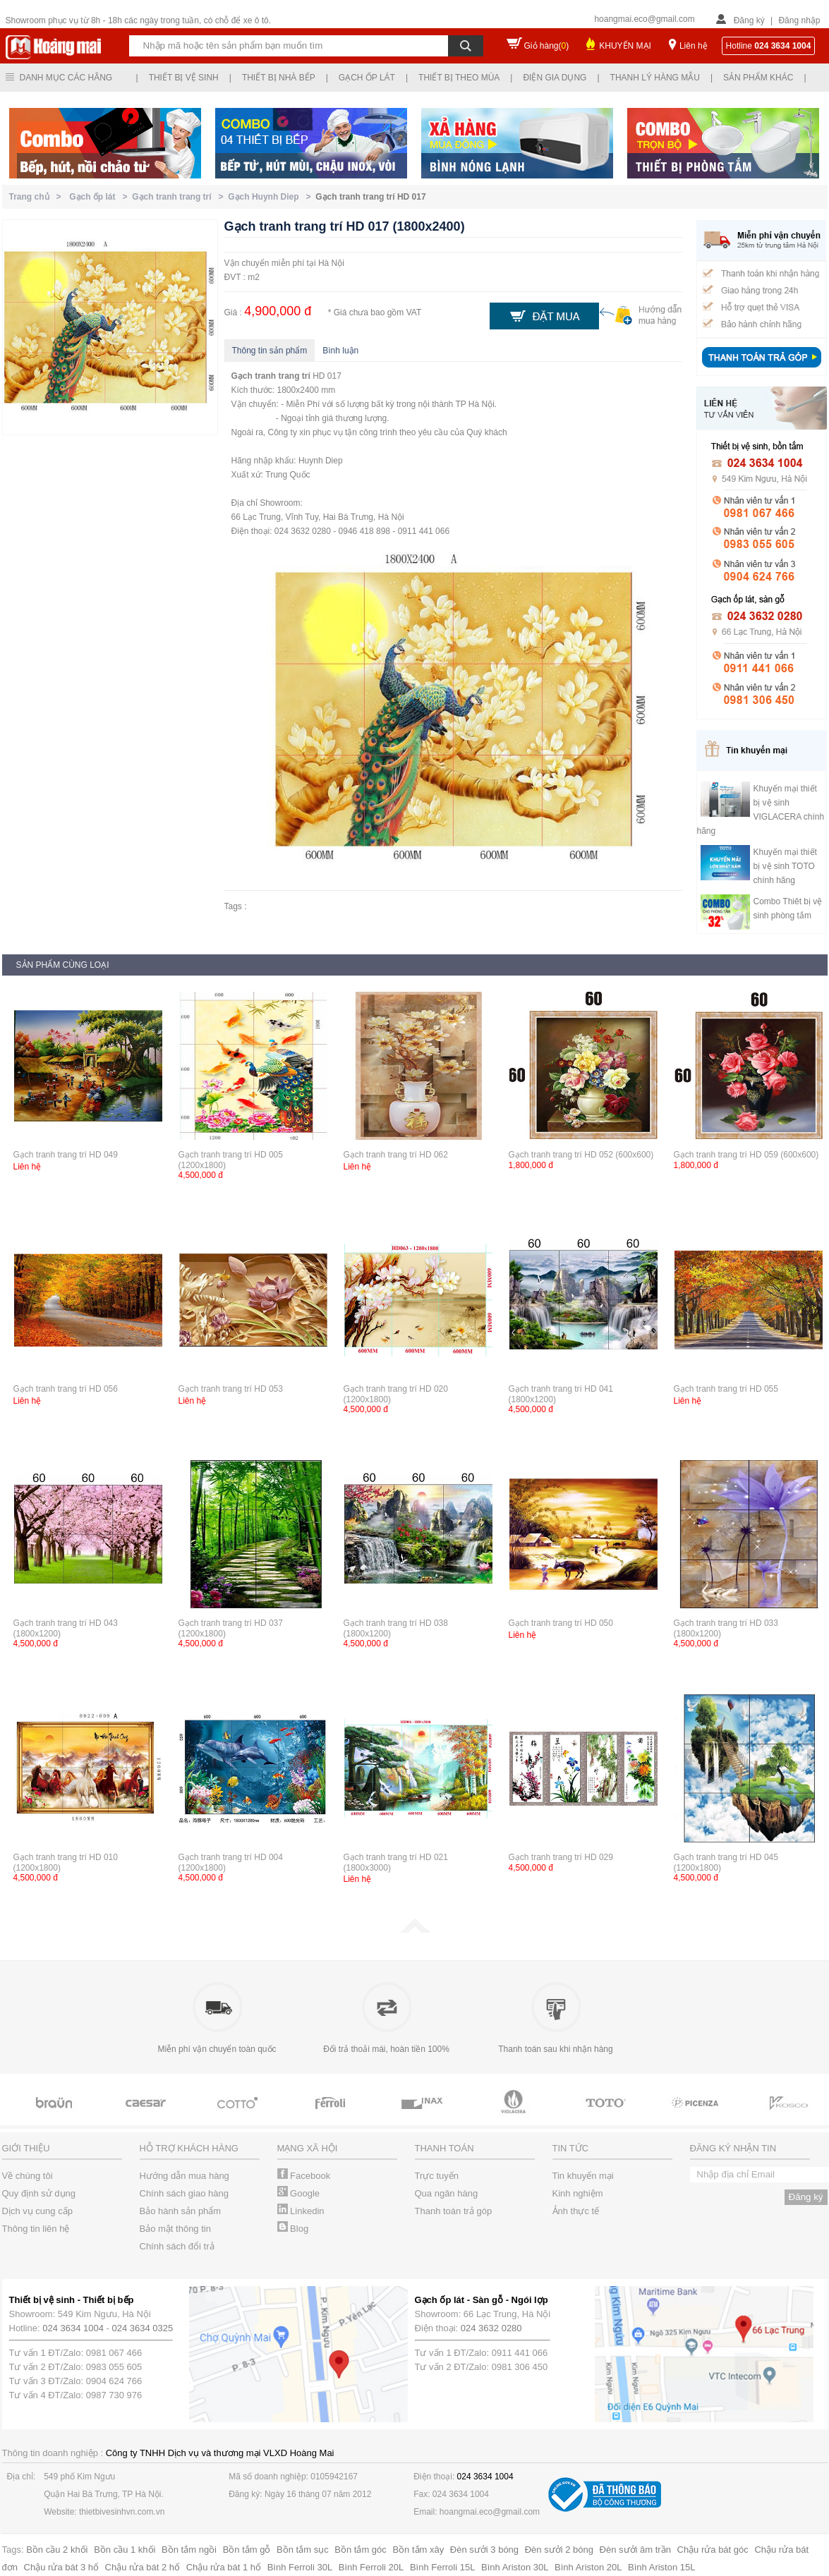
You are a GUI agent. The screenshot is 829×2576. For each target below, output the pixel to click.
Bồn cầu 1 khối (124, 2549)
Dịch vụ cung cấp (37, 2211)
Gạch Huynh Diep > (271, 197)
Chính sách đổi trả (177, 2246)
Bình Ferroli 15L (443, 2567)
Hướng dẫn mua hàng (184, 2175)
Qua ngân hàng (446, 2193)
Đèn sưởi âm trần (635, 2549)
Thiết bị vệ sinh (184, 78)
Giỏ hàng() (546, 46)
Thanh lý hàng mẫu (655, 78)
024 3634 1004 (73, 2328)
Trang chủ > (37, 197)
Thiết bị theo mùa (459, 78)
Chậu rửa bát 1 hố (223, 2567)
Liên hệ (693, 46)
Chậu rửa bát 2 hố (142, 2567)
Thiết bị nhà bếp (278, 78)
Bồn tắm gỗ (247, 2549)
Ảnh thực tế (576, 2211)
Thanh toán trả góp (453, 2211)
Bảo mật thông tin (175, 2228)
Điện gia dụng (554, 78)
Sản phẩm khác (758, 78)
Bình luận (340, 351)
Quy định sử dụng (39, 2193)
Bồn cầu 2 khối (56, 2549)
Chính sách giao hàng (184, 2193)
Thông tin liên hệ (36, 2228)
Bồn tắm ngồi (189, 2549)
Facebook (304, 2175)
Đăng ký (749, 20)
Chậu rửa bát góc (713, 2549)
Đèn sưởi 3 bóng (484, 2549)
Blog (293, 2228)
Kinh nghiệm (577, 2193)
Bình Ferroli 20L (371, 2567)
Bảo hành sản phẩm (181, 2211)
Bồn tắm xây (418, 2549)
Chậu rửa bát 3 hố (61, 2567)
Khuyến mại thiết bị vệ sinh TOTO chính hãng (785, 866)
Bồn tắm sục (303, 2549)
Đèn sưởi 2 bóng (559, 2549)
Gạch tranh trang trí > (180, 197)
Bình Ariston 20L (588, 2567)
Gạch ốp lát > (100, 197)
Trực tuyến (437, 2175)
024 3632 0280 (491, 2328)
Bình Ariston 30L (514, 2567)
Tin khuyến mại (583, 2175)
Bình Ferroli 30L (300, 2567)
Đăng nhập (799, 20)
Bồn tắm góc (360, 2549)
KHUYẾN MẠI (625, 46)
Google (298, 2193)
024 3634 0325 (143, 2328)
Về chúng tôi (27, 2175)
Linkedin (301, 2211)
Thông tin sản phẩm (270, 351)
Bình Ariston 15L (661, 2567)
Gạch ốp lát (367, 78)
